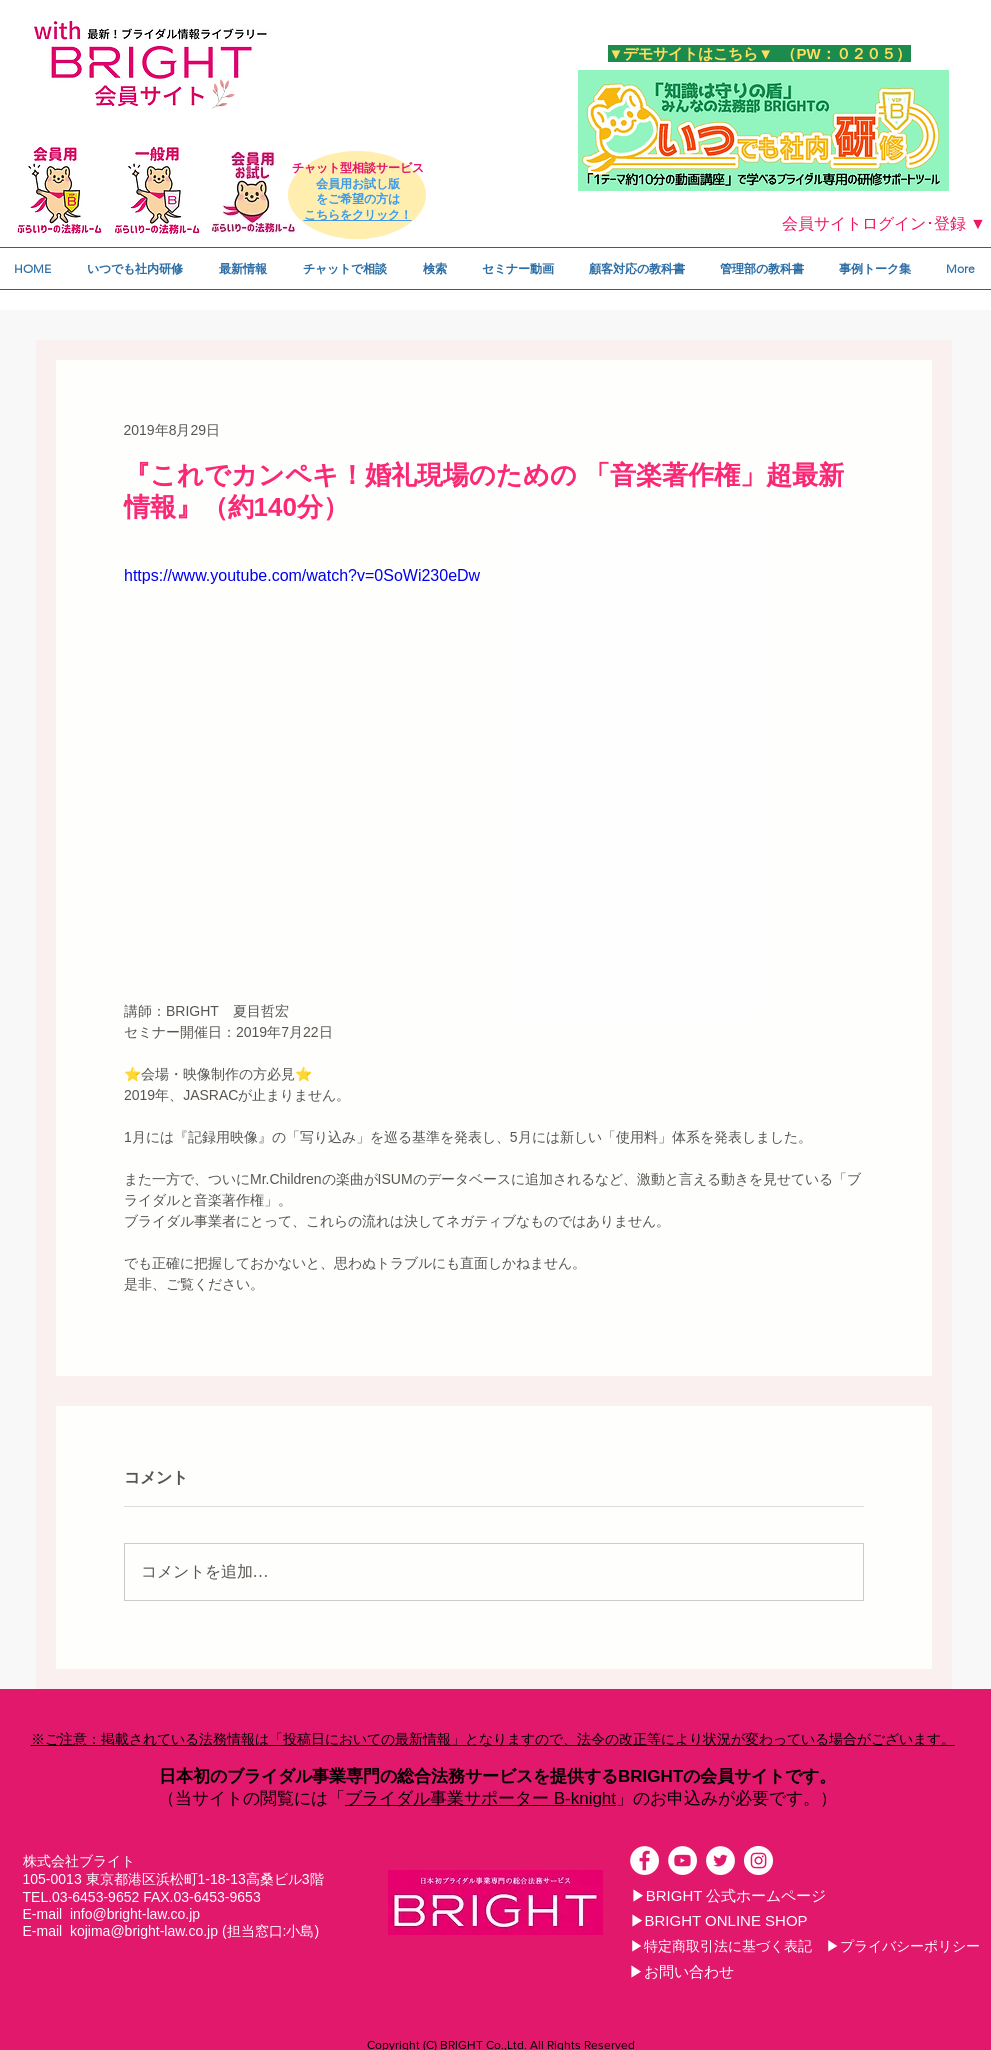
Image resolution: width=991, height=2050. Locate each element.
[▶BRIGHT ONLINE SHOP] (719, 1921)
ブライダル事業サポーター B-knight (480, 1798)
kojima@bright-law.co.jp (144, 1931)
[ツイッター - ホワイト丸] (720, 1860)
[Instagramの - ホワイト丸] (758, 1860)
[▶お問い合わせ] (682, 1972)
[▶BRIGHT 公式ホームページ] (729, 1896)
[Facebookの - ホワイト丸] (644, 1860)
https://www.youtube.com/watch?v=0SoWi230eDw (302, 575)
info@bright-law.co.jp (135, 1914)
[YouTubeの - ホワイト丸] (682, 1860)
